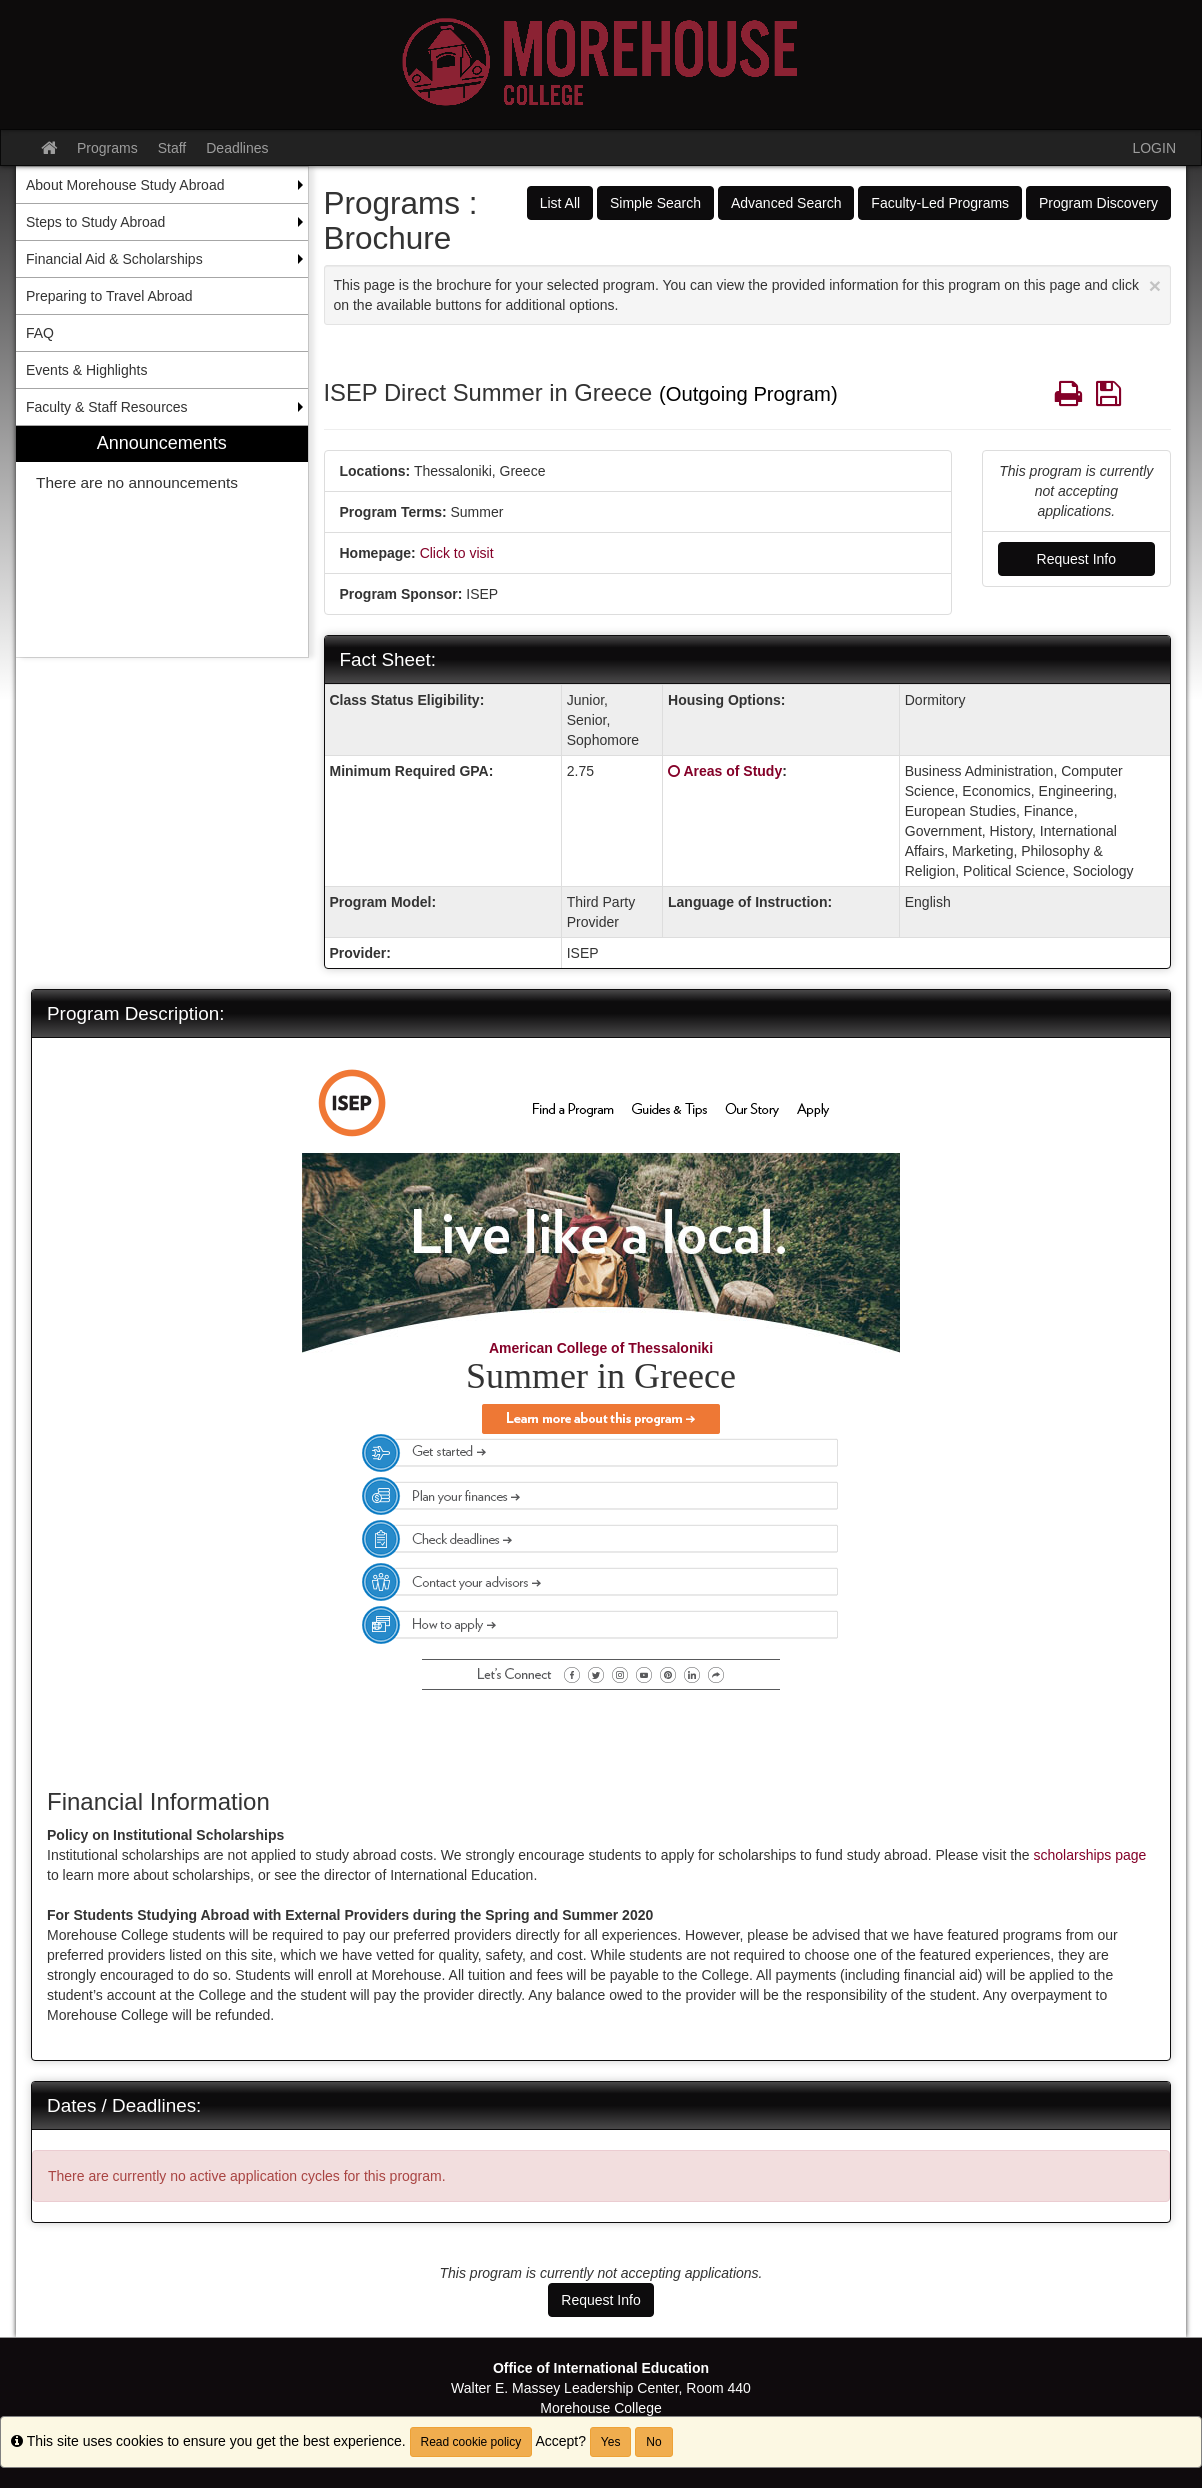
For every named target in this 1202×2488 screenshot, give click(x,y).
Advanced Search (786, 203)
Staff (172, 148)
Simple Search (655, 203)
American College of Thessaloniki (601, 1348)
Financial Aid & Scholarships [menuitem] (114, 259)
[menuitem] (162, 541)
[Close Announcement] (1155, 285)
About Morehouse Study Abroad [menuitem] (125, 185)
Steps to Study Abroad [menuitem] (95, 222)
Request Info (1076, 559)
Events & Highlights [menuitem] (86, 370)
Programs (107, 148)
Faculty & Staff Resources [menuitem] (107, 407)
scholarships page (1090, 1855)
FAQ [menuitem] (40, 333)
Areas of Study (732, 771)
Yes (611, 2442)
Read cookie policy (471, 2442)
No (653, 2442)
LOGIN (1154, 148)
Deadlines (237, 148)
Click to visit (457, 553)
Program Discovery (1098, 203)
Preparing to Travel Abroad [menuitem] (109, 296)
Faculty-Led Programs (940, 203)
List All (560, 203)
